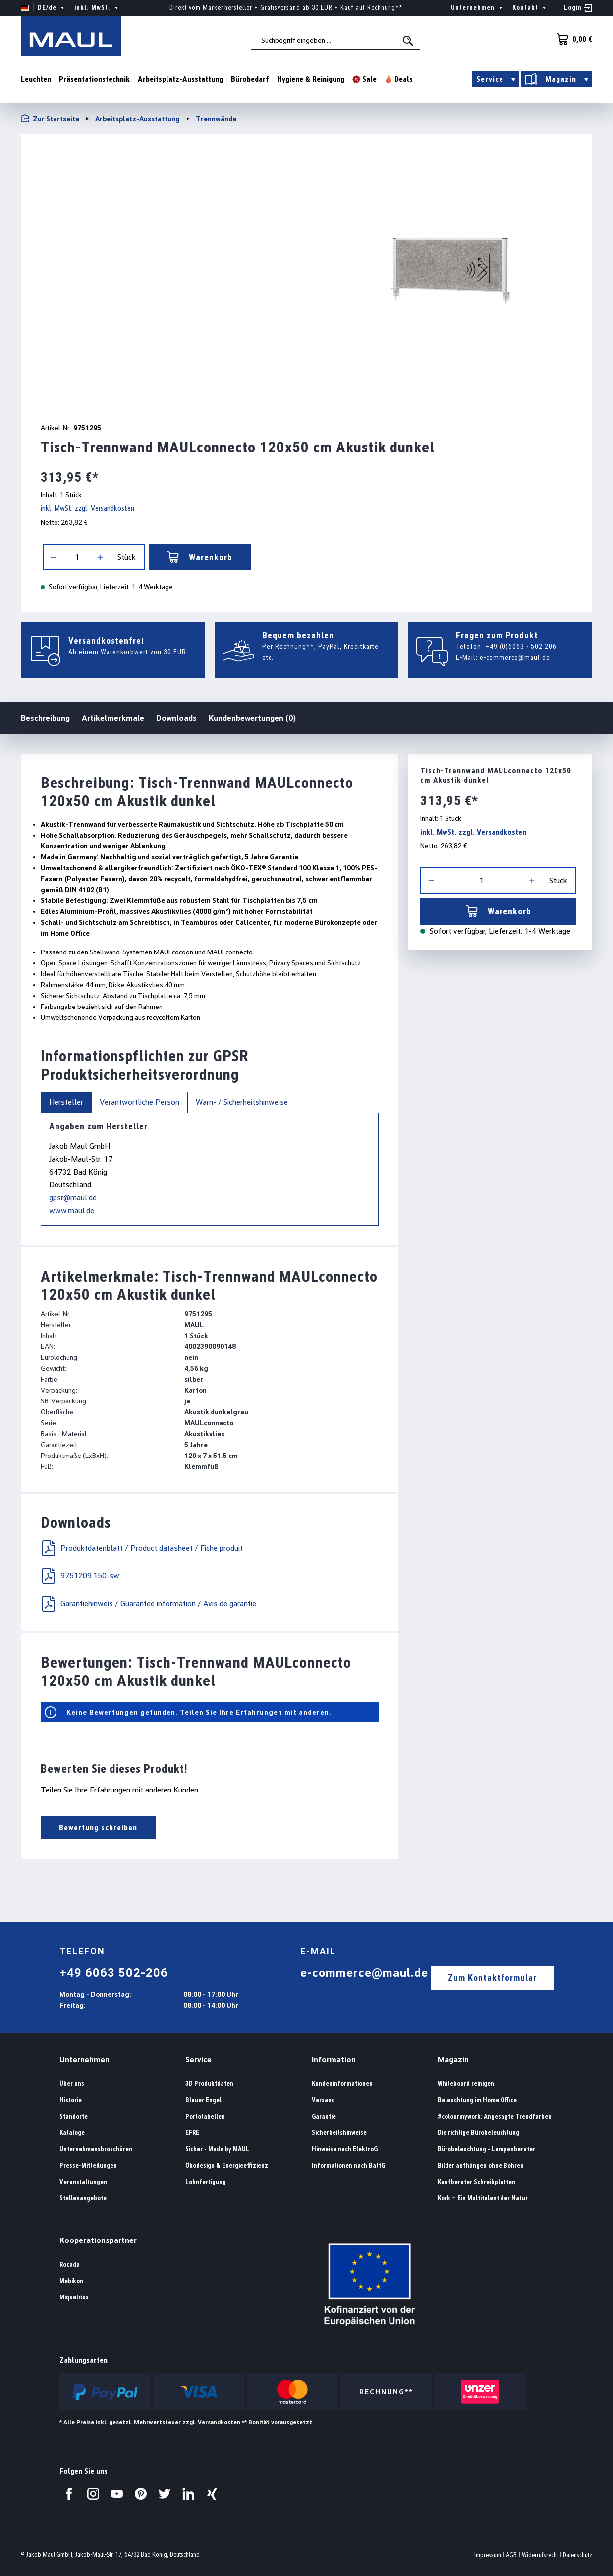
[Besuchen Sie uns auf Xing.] (212, 2494)
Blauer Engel (203, 2100)
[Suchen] (409, 41)
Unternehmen (84, 2059)
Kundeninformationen (342, 2083)
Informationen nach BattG (348, 2165)
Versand (323, 2100)
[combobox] (335, 40)
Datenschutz (577, 2555)
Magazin (453, 2059)
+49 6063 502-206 (113, 1973)
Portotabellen (205, 2116)
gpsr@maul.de (73, 1197)
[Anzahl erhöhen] (100, 557)
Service (198, 2059)
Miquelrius (74, 2297)
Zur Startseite (50, 118)
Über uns (71, 2083)
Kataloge (72, 2132)
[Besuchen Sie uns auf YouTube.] (117, 2494)
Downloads (176, 718)
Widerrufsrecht (540, 2555)
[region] (306, 274)
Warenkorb (199, 557)
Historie (70, 2100)
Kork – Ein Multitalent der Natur (483, 2198)
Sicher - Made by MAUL (217, 2149)
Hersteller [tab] (66, 1102)
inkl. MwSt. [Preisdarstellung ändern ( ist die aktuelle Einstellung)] (97, 8)
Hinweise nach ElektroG (345, 2149)
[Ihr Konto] (578, 8)
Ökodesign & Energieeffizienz (226, 2165)
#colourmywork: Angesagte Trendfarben (495, 2116)
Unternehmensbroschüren (95, 2149)
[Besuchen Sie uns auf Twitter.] (164, 2494)
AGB (511, 2555)
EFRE (192, 2132)
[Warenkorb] (571, 39)
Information (334, 2059)
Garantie (324, 2116)
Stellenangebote (83, 2198)
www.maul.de (71, 1210)
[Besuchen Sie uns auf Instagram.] (93, 2494)
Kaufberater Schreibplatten (476, 2181)
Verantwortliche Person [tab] (139, 1102)
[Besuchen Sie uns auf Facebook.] (69, 2494)
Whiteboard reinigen (466, 2083)
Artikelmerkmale (113, 718)
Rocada (69, 2264)
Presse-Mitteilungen (88, 2165)
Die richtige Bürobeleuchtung (478, 2132)
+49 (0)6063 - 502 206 (521, 646)
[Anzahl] (77, 557)
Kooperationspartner (98, 2240)
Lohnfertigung (205, 2181)
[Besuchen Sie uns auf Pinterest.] (141, 2494)
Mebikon (71, 2281)
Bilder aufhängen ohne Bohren (481, 2165)
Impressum (487, 2555)
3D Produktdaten (209, 2083)
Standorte (73, 2116)
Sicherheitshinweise (339, 2132)
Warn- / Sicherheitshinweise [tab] (242, 1102)
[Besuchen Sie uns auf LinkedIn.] (188, 2494)
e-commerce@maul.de (515, 657)
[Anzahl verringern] (53, 557)
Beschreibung (45, 717)
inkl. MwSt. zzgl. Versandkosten (87, 508)
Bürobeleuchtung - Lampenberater (486, 2149)
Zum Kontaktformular (492, 1977)
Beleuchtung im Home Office (477, 2100)
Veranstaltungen (83, 2181)
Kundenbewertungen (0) (252, 718)
